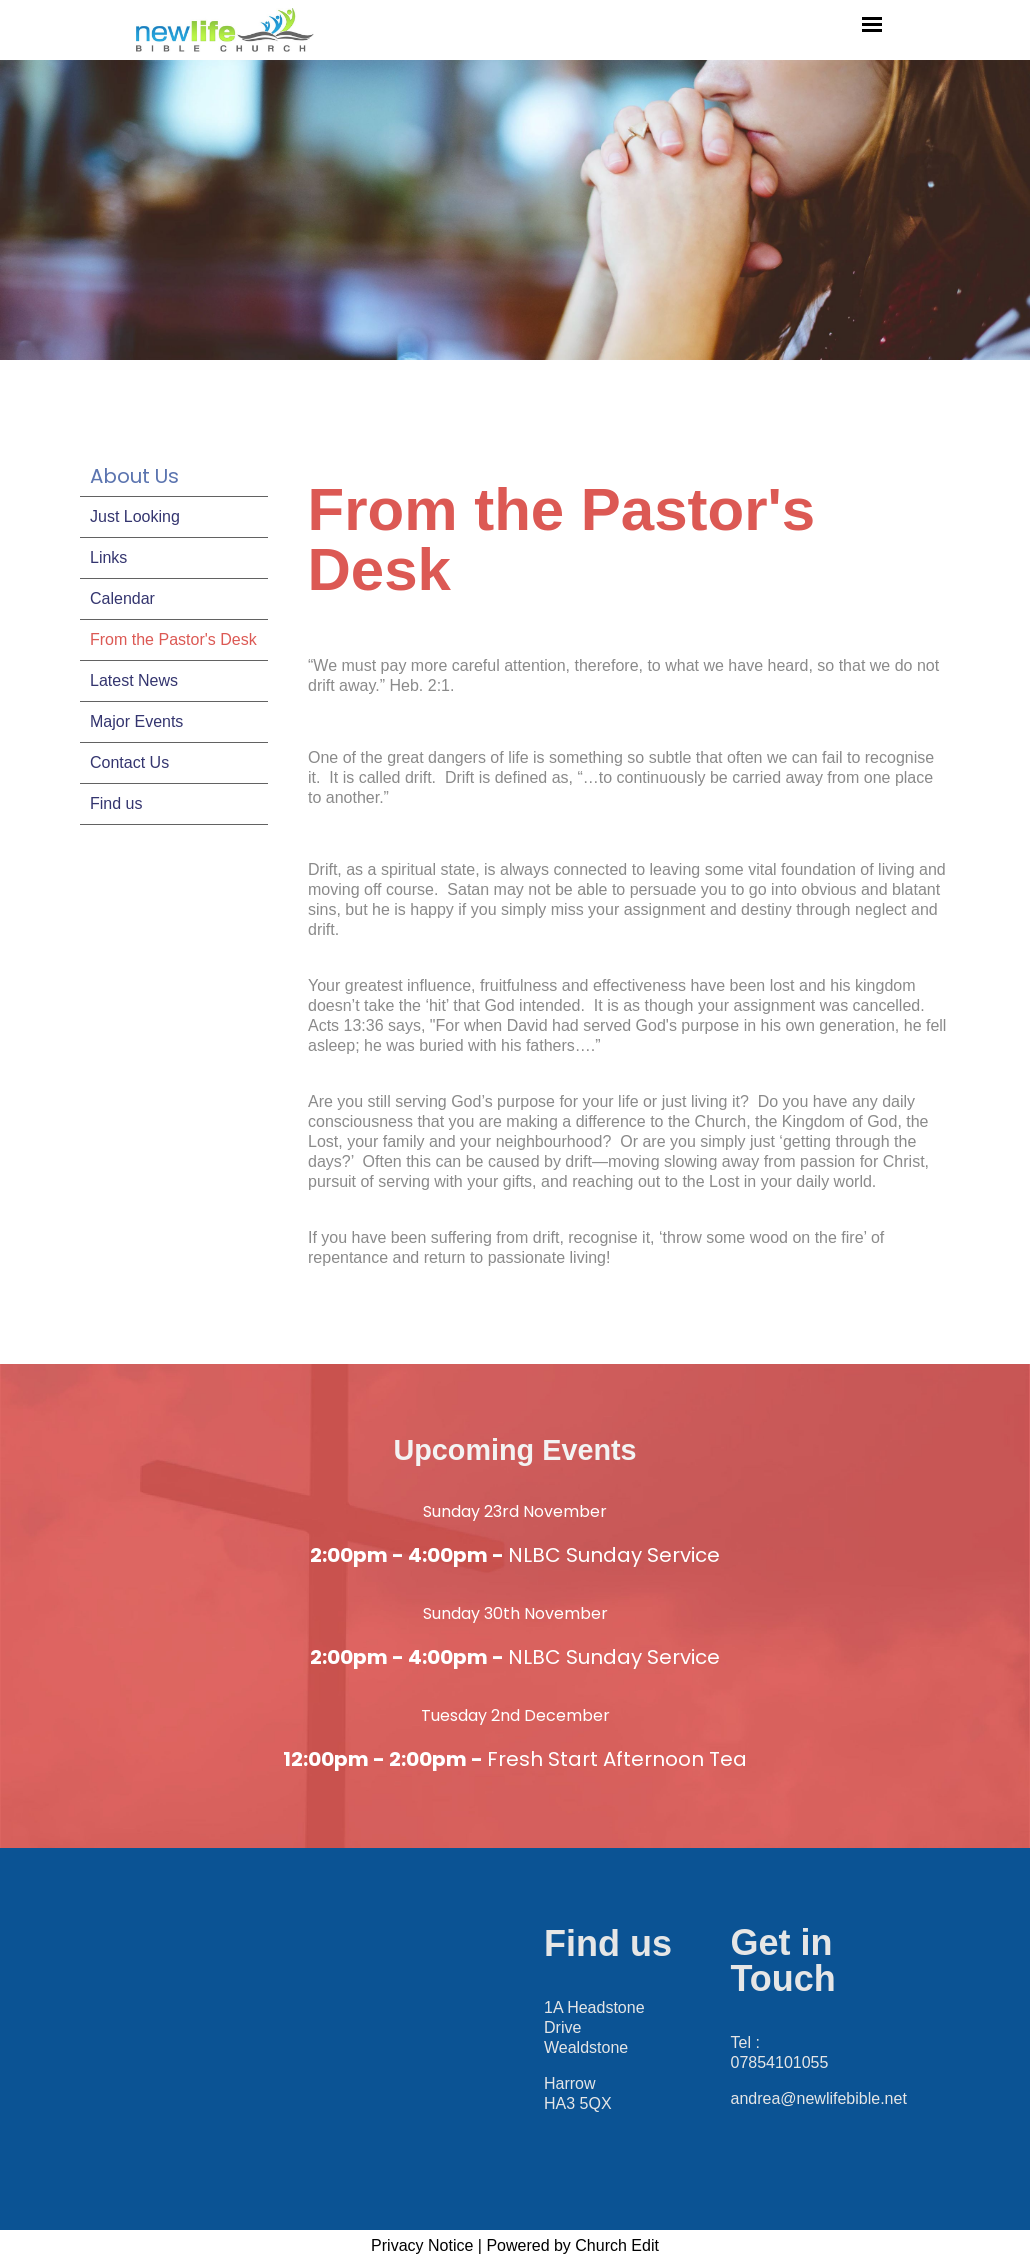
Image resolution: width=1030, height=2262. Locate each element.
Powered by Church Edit (572, 2245)
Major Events (136, 721)
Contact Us (129, 762)
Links (108, 557)
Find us (116, 803)
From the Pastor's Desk (173, 639)
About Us (134, 476)
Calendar (122, 598)
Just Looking (135, 516)
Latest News (134, 680)
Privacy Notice (422, 2245)
